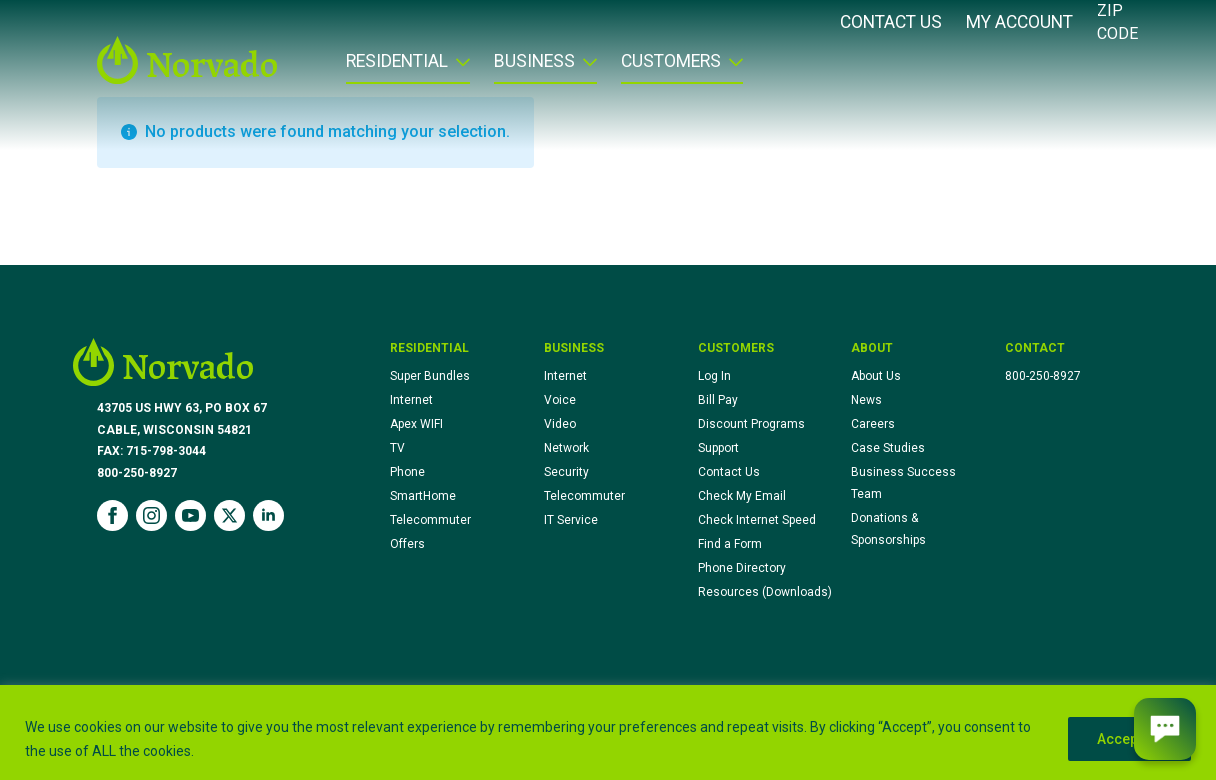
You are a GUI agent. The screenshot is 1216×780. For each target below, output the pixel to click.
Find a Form (730, 544)
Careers (873, 424)
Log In (714, 376)
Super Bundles (430, 376)
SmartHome (423, 496)
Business (534, 62)
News (866, 400)
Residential (397, 62)
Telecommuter (430, 520)
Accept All (1129, 739)
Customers (671, 62)
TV (397, 448)
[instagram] (151, 515)
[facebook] (112, 515)
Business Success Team (903, 483)
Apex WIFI (416, 424)
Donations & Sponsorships (888, 529)
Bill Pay (718, 400)
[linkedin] (268, 515)
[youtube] (190, 515)
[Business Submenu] (586, 68)
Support (718, 448)
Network (566, 448)
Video (560, 424)
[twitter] (229, 515)
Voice (560, 400)
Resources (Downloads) (765, 592)
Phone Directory (742, 568)
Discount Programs (751, 424)
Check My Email (742, 496)
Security (566, 472)
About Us (876, 376)
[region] (608, 732)
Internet (411, 400)
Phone (407, 472)
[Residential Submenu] (459, 68)
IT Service (571, 520)
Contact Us (891, 23)
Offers (407, 544)
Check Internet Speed (757, 520)
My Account (1019, 23)
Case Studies (888, 448)
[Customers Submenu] (732, 68)
